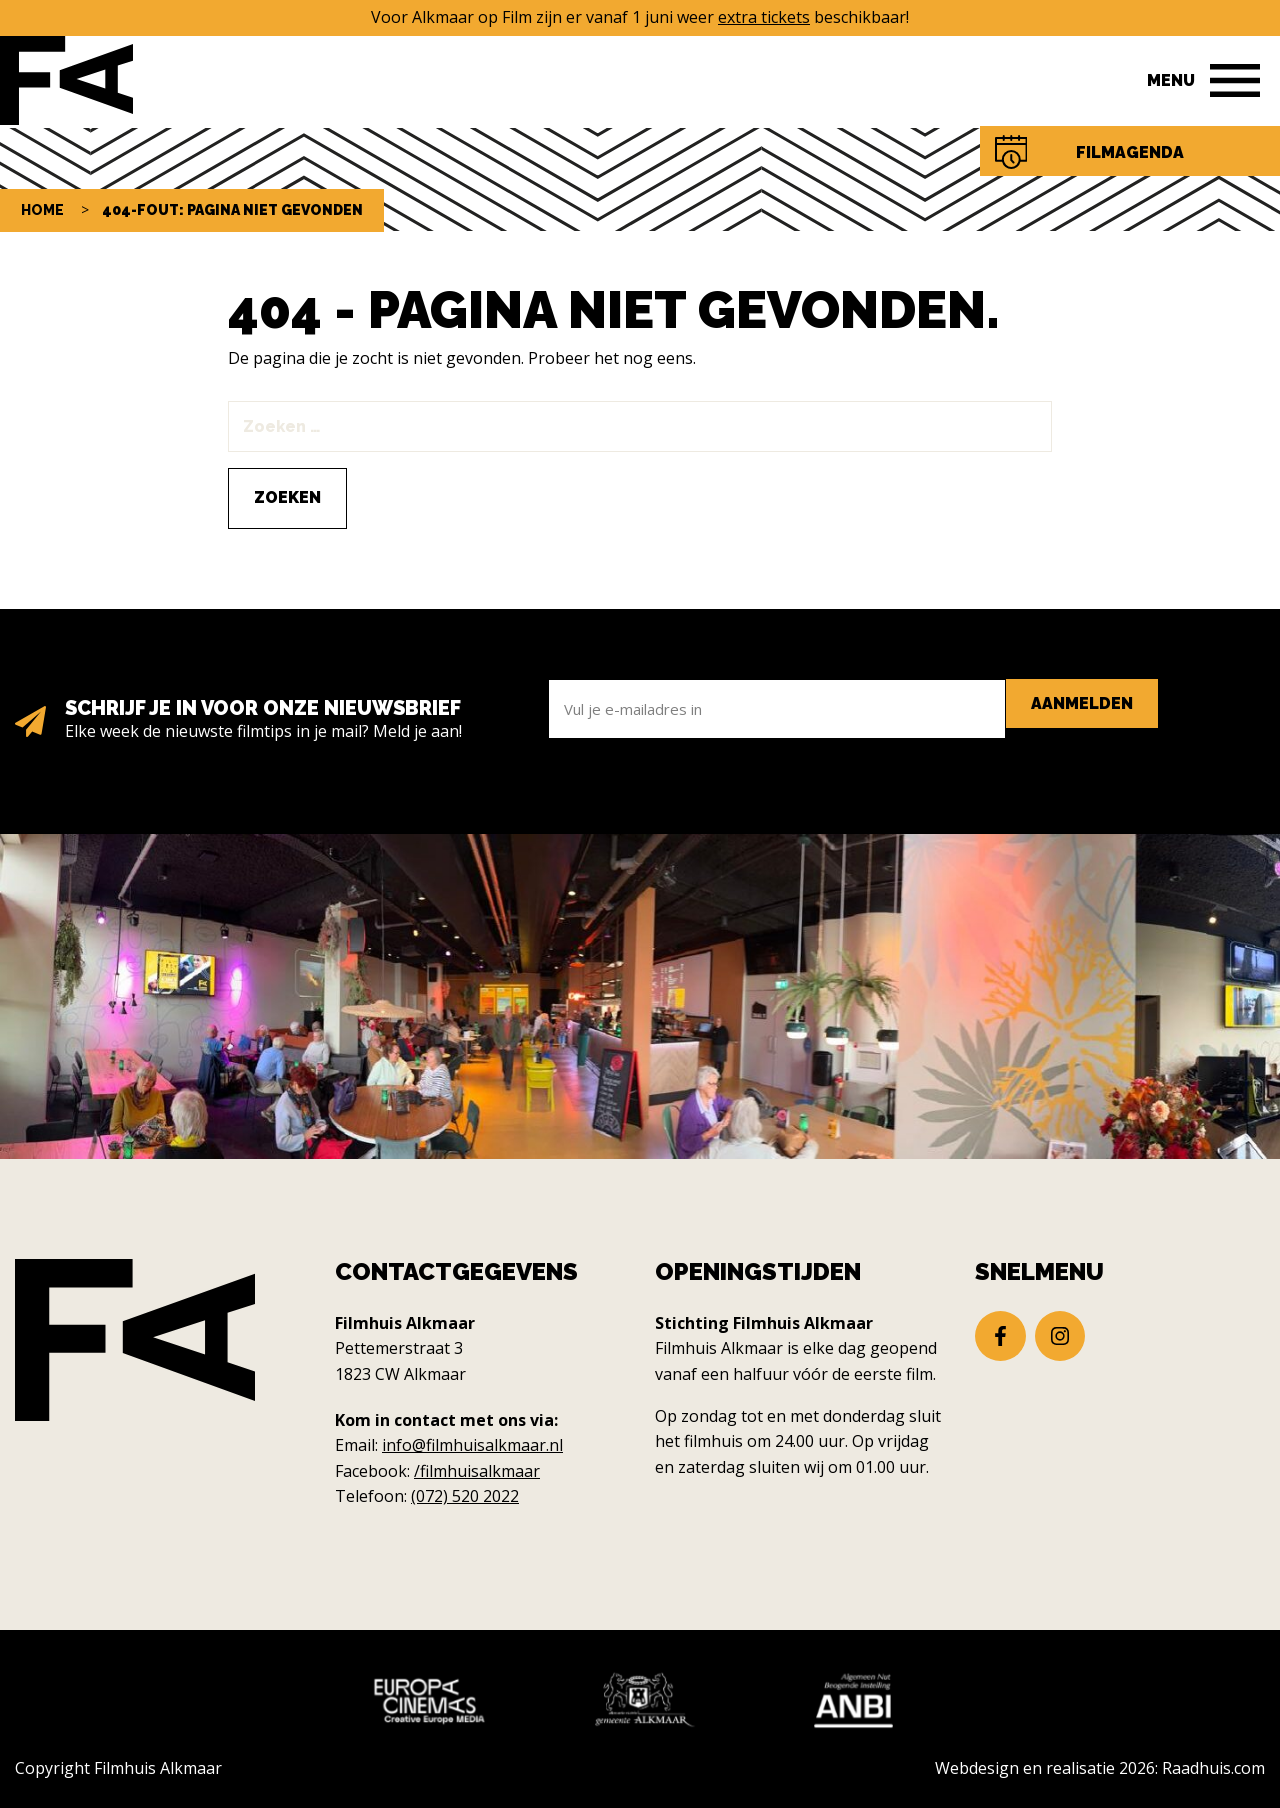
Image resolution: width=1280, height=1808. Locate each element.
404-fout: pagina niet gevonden (232, 210)
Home (42, 210)
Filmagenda (1130, 152)
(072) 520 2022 (465, 1496)
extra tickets (764, 17)
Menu (1171, 80)
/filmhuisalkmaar (477, 1471)
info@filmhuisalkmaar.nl (472, 1445)
